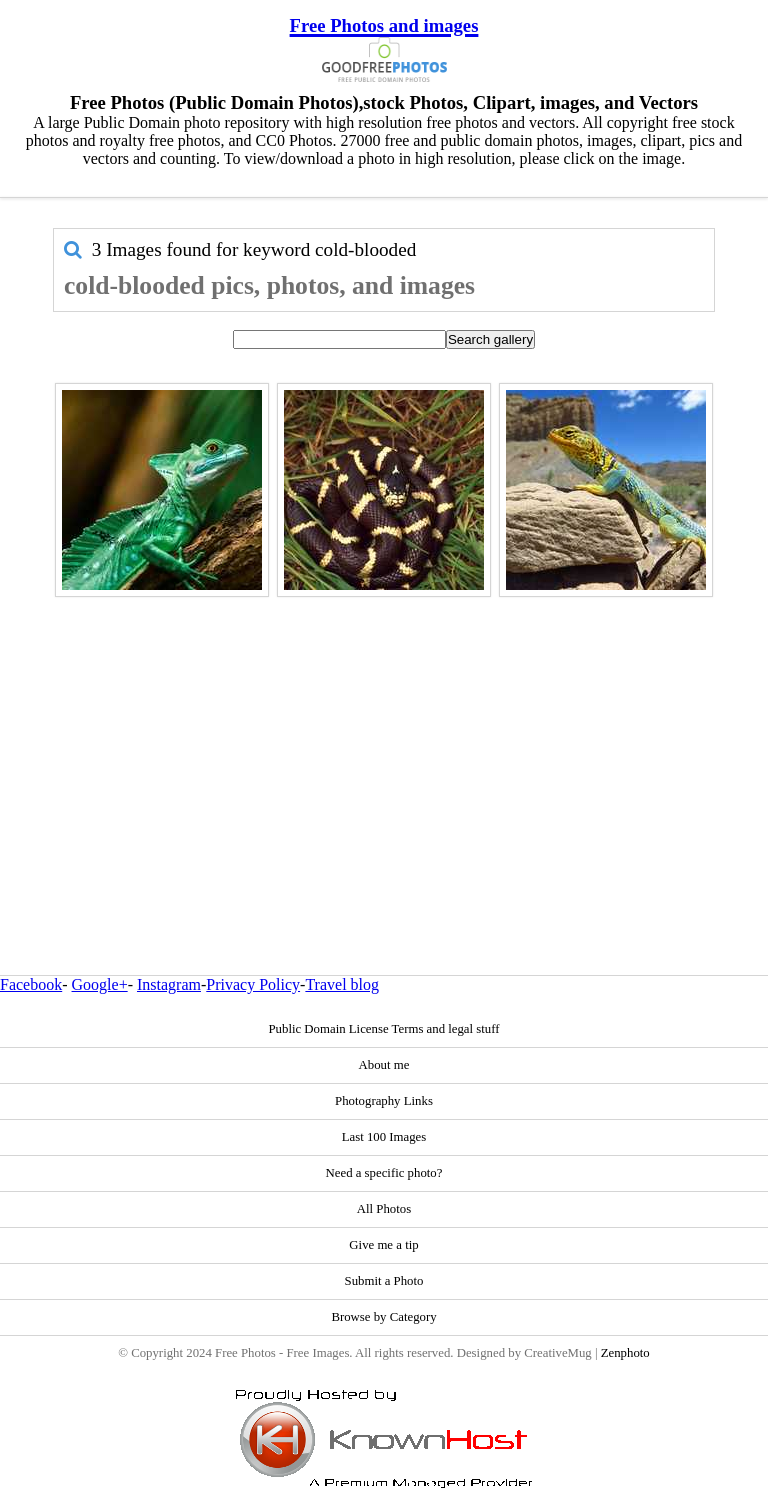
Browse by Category (383, 1317)
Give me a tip (383, 1245)
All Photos (384, 1209)
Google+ (100, 984)
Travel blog (342, 984)
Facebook (31, 984)
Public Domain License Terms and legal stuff (383, 1029)
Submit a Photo (384, 1281)
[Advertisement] (384, 743)
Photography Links (384, 1101)
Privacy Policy (253, 984)
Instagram (169, 984)
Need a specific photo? (384, 1173)
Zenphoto (625, 1353)
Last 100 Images (384, 1137)
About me (384, 1065)
